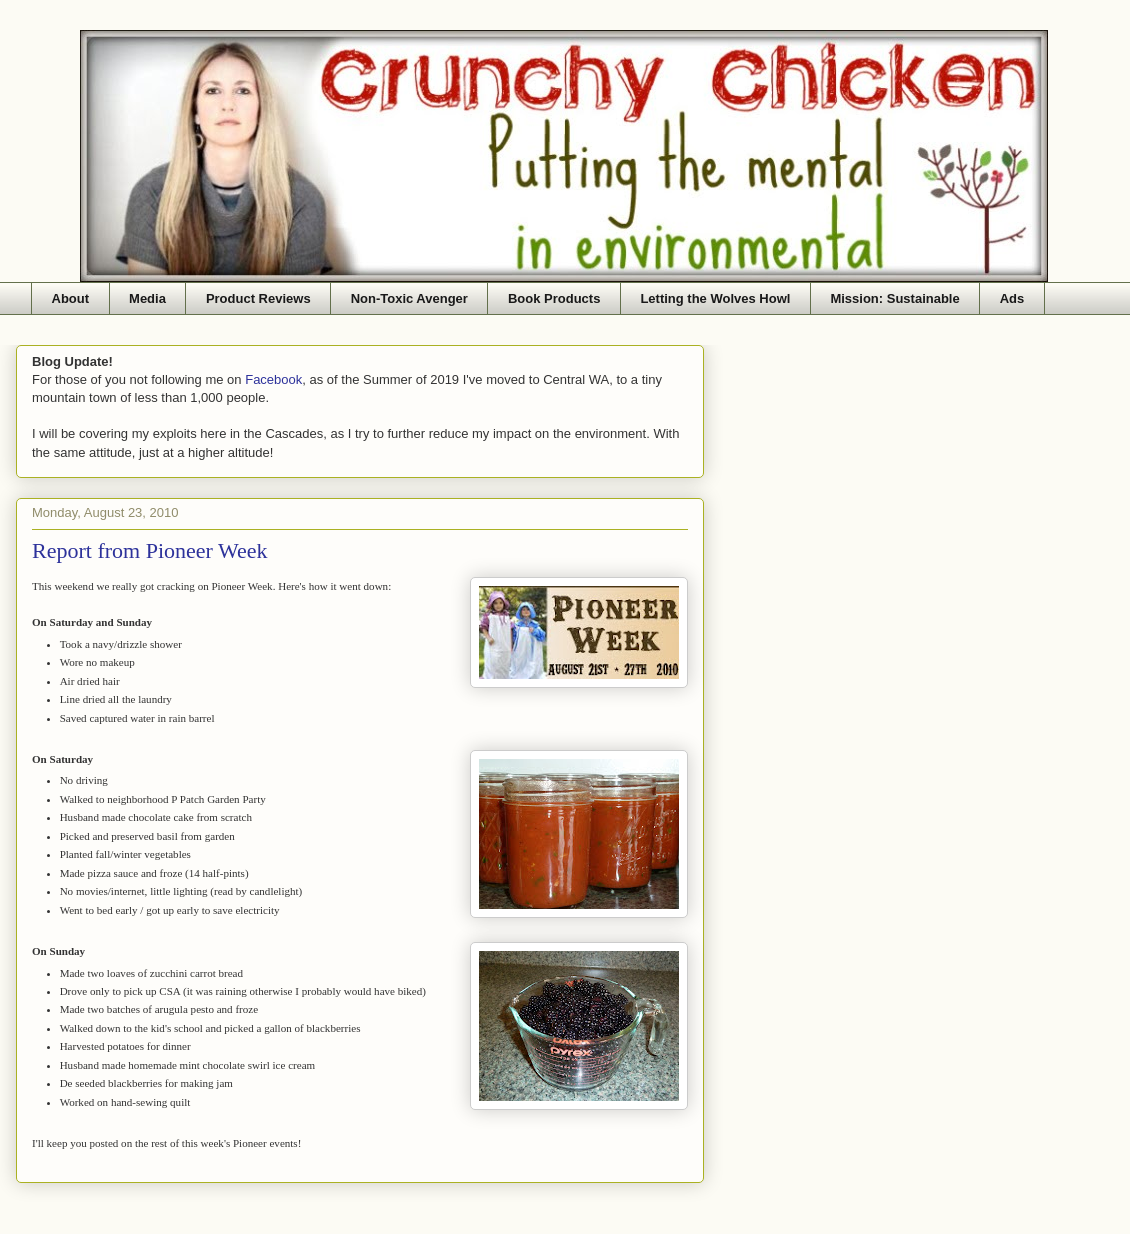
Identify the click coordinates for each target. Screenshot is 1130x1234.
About (71, 298)
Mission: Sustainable (894, 298)
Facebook (273, 379)
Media (147, 298)
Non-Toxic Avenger (409, 298)
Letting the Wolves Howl (715, 298)
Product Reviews (258, 298)
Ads (1012, 298)
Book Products (554, 298)
